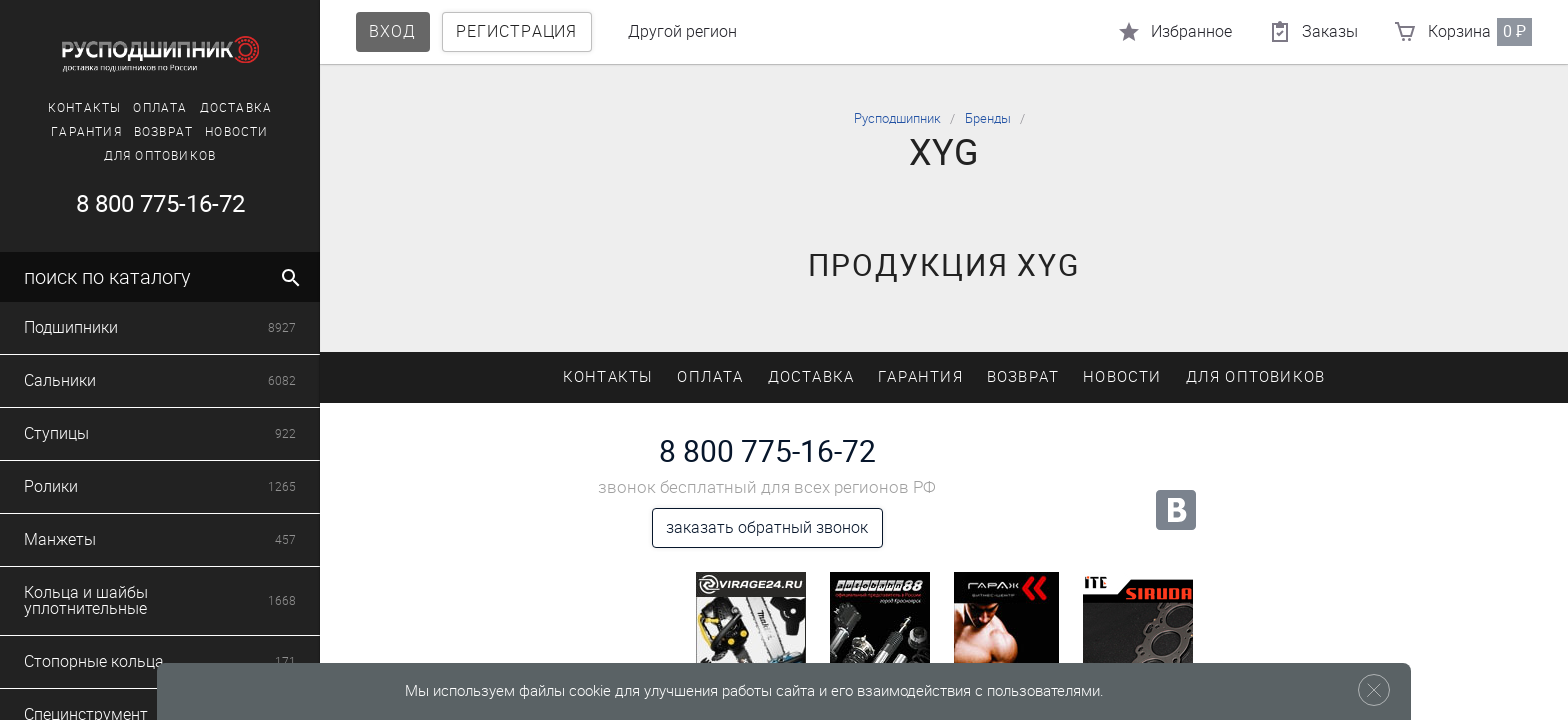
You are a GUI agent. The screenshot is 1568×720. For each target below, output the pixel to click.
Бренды (988, 118)
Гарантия (86, 132)
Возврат (163, 132)
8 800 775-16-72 (160, 204)
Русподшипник (897, 118)
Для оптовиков (160, 156)
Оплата (160, 108)
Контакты (85, 108)
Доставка (236, 108)
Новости (236, 132)
